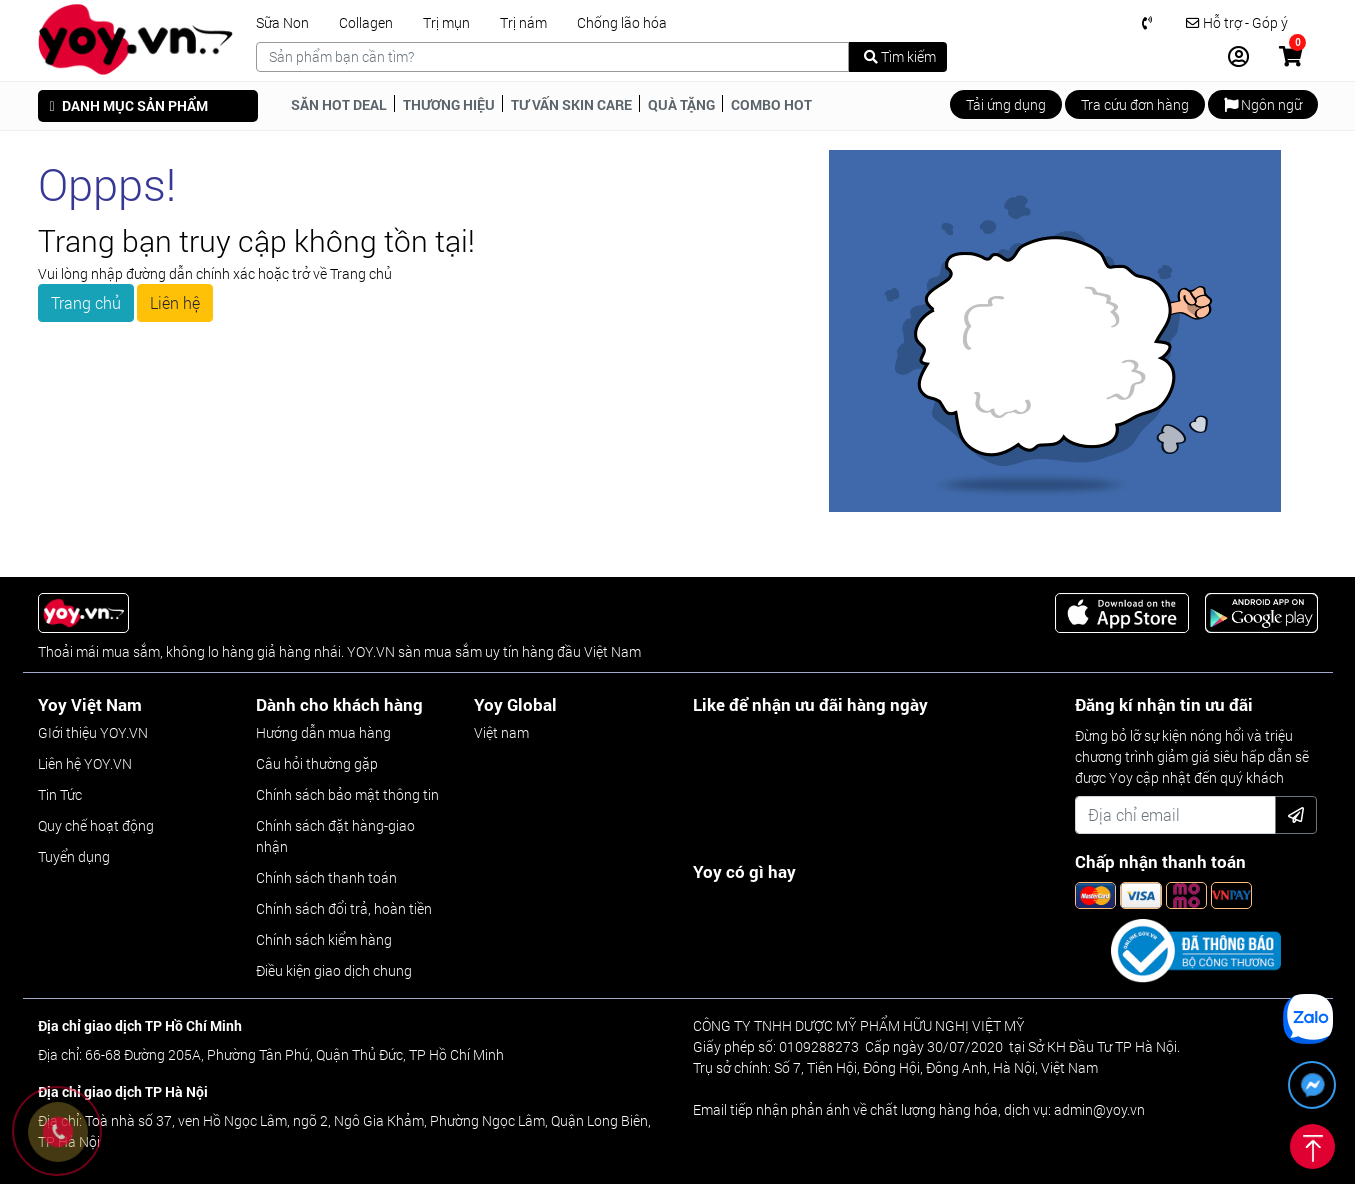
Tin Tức (60, 794)
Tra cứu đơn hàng (1135, 104)
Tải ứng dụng (1006, 104)
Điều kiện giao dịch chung (334, 970)
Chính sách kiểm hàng (324, 939)
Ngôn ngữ (1263, 104)
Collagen (366, 23)
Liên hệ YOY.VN (85, 763)
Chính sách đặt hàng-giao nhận (335, 836)
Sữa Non (282, 23)
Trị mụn (446, 23)
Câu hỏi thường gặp (317, 763)
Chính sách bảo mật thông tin (347, 794)
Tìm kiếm (900, 56)
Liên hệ (175, 302)
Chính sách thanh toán (326, 877)
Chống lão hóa (622, 23)
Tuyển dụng (74, 856)
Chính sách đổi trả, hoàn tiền (344, 908)
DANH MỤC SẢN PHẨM (129, 105)
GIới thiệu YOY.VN (93, 732)
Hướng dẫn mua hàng (323, 732)
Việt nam (501, 732)
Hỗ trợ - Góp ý (1237, 23)
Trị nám (523, 23)
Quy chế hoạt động (96, 825)
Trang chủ (86, 302)
